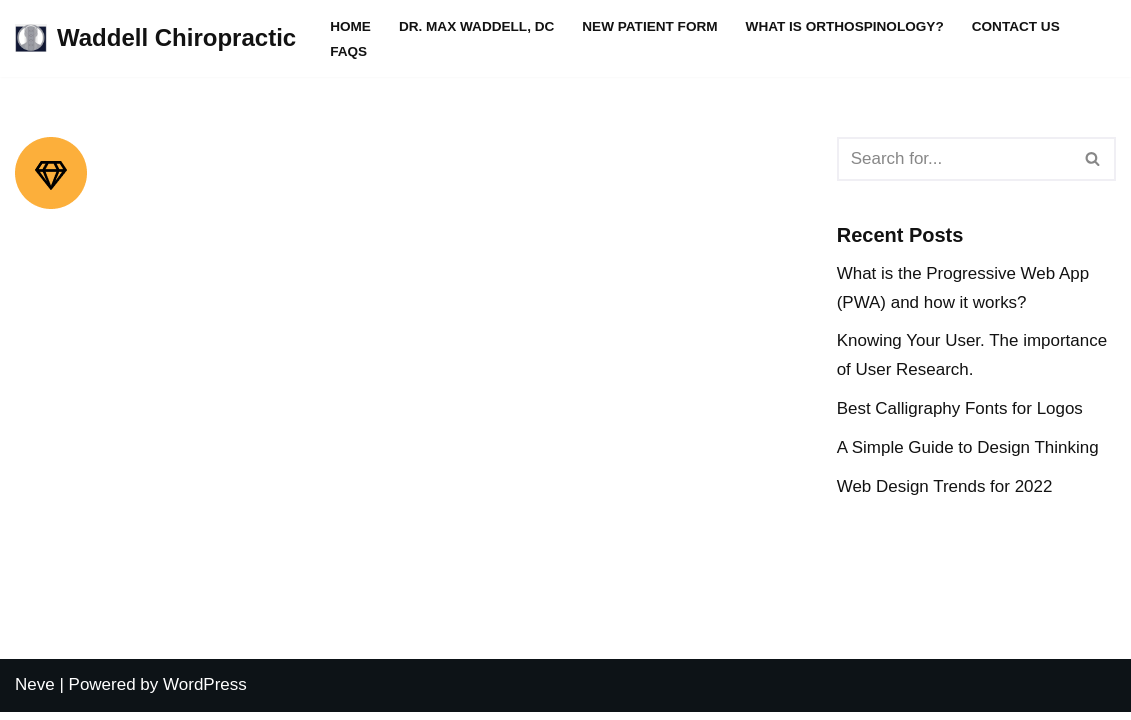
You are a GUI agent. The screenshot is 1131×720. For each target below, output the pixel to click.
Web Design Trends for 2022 (945, 486)
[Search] (954, 159)
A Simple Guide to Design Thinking (968, 447)
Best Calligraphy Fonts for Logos (960, 408)
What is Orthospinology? (845, 26)
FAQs (348, 51)
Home (350, 26)
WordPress (205, 692)
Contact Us (1016, 26)
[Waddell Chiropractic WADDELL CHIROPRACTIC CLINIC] (155, 38)
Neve (35, 692)
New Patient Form (650, 26)
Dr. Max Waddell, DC (477, 26)
